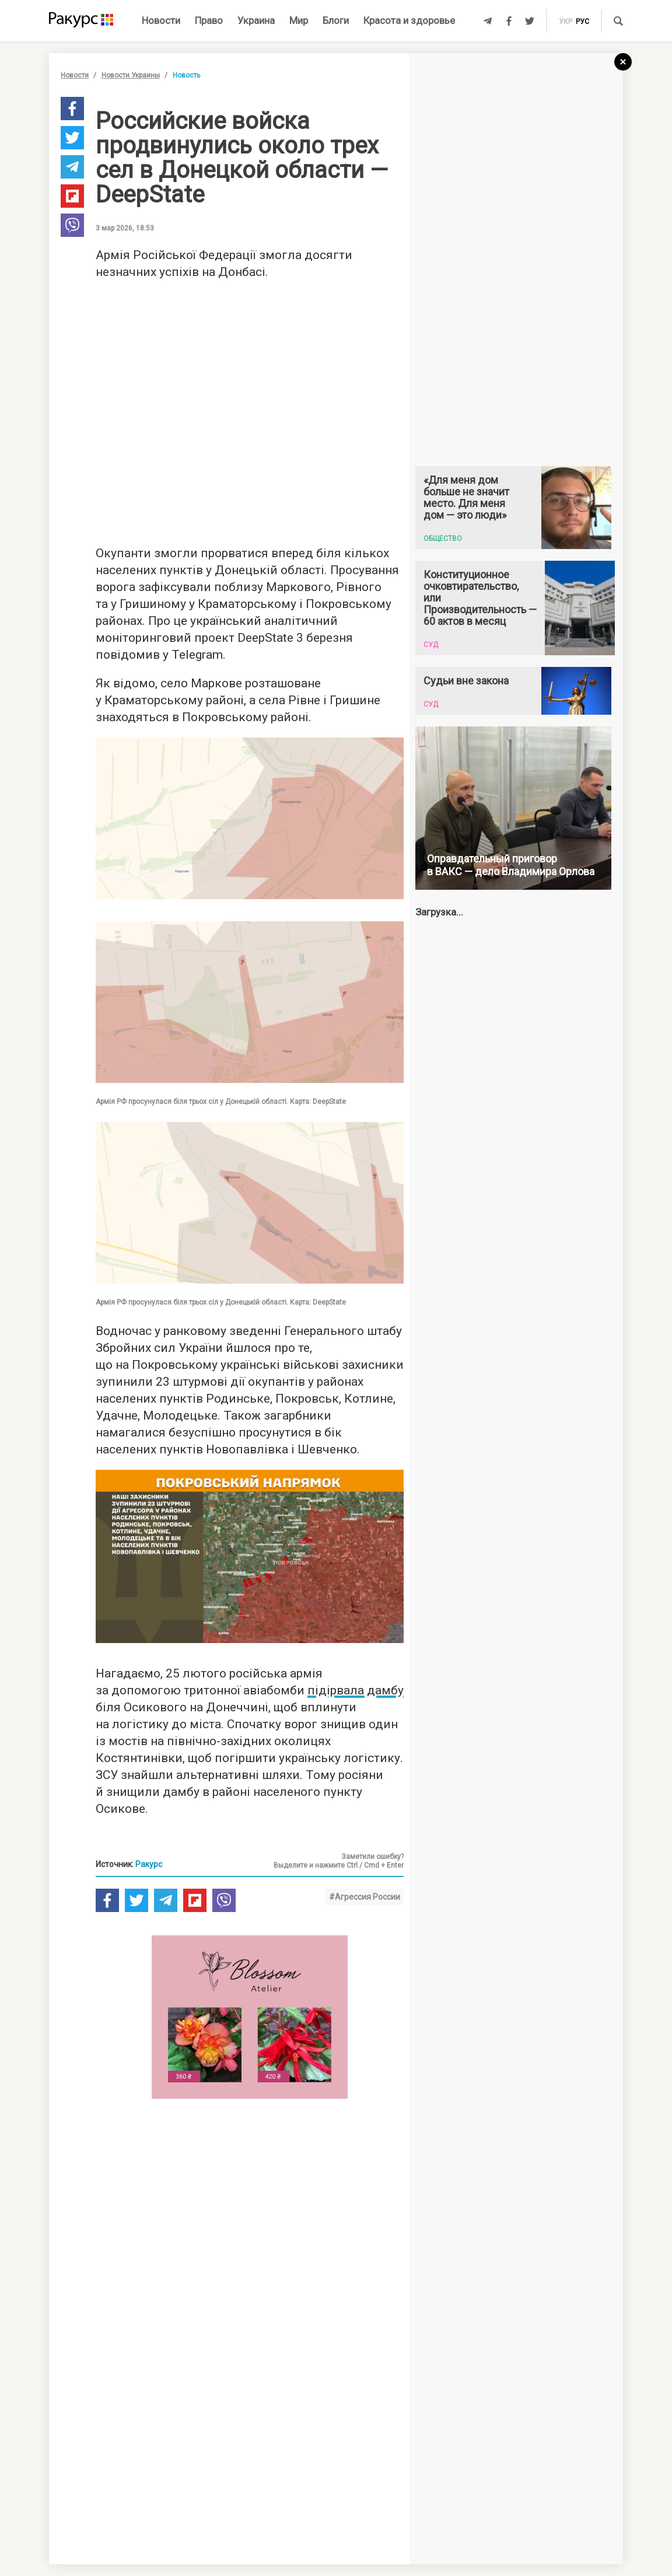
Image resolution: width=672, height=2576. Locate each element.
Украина (256, 20)
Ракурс (148, 1864)
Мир (298, 20)
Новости (161, 20)
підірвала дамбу (355, 1690)
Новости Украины (131, 75)
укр (565, 22)
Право (209, 20)
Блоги (336, 20)
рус (582, 22)
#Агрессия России (364, 1897)
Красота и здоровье (409, 20)
